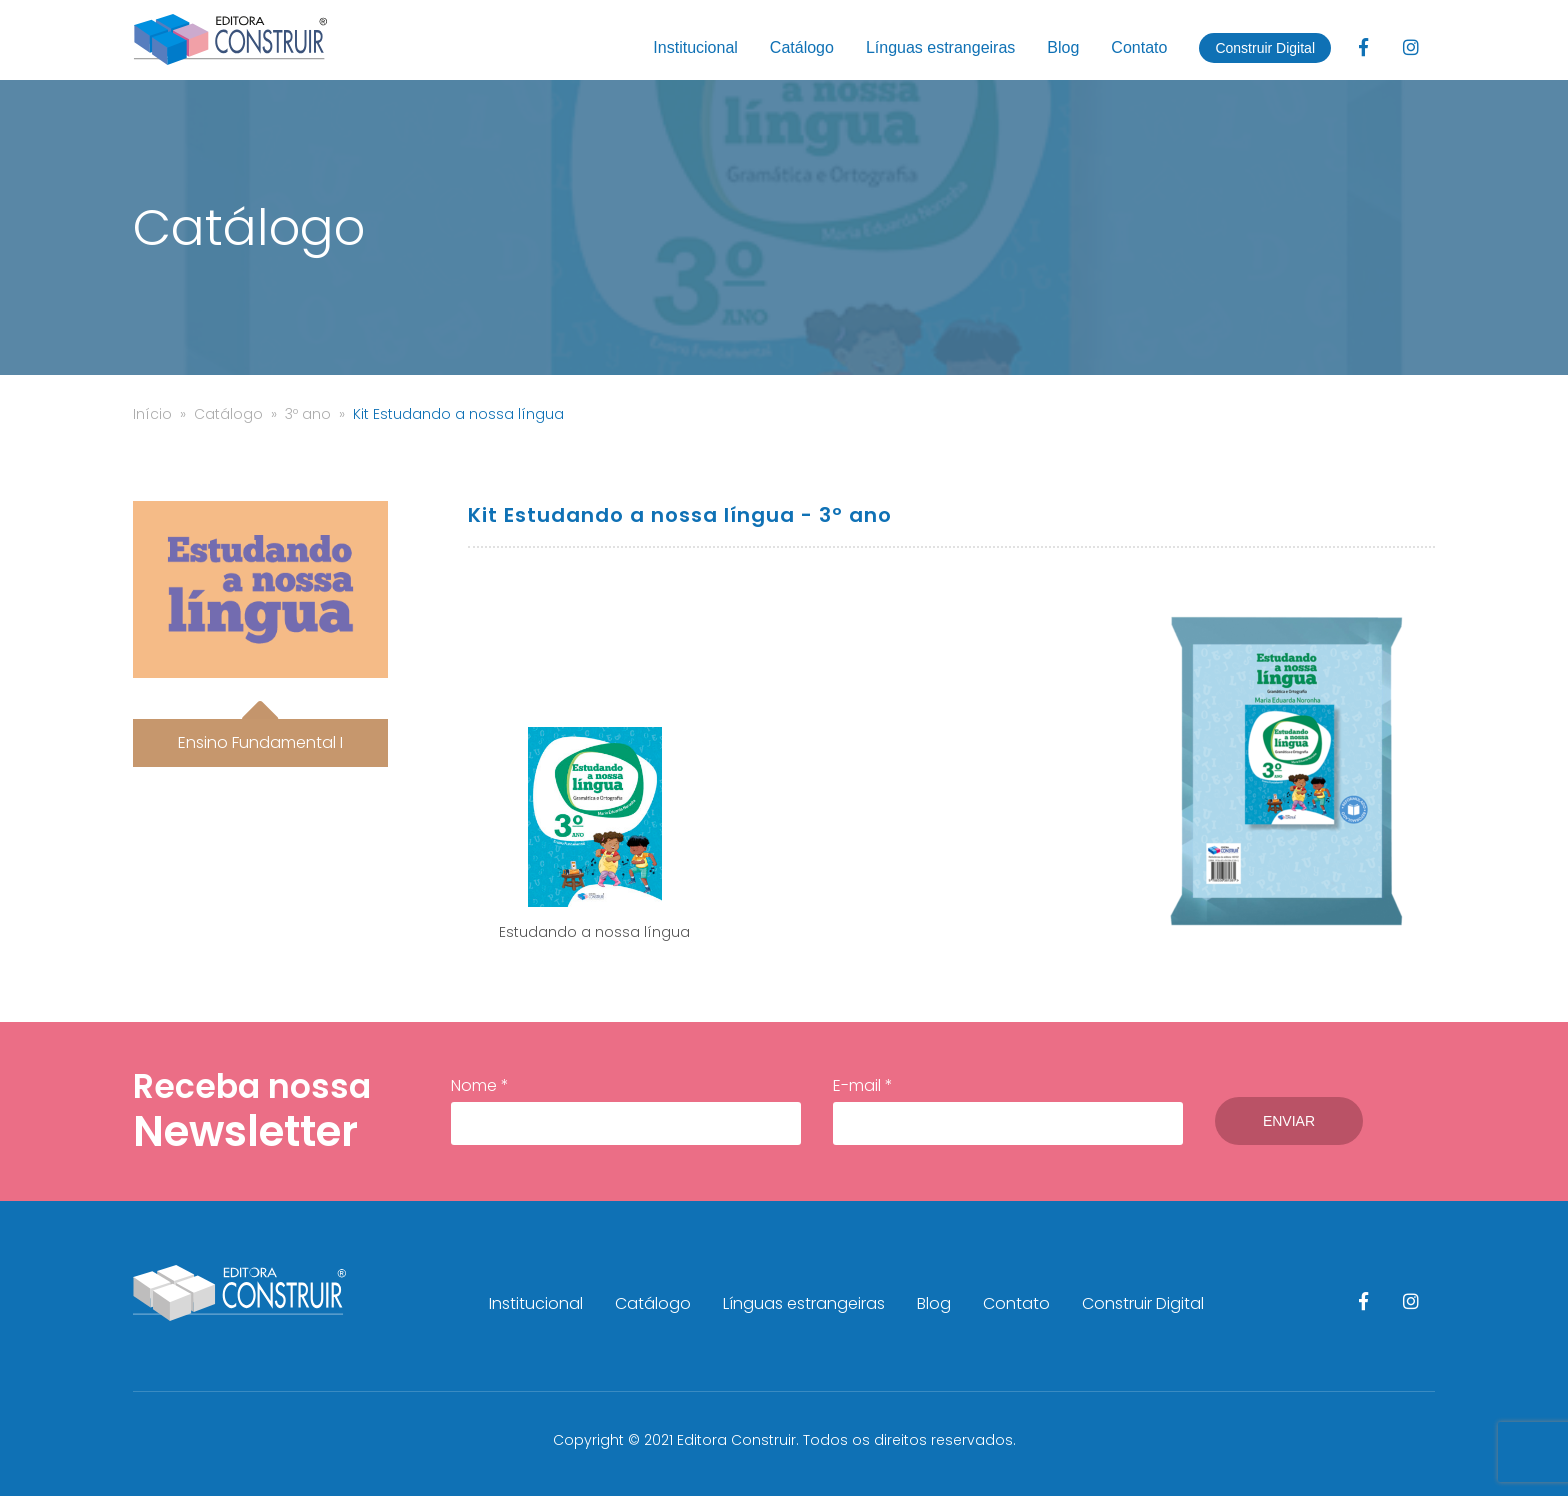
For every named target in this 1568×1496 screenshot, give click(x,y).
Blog (1063, 47)
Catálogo (802, 47)
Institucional (695, 47)
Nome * (626, 1110)
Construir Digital (1265, 48)
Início (152, 414)
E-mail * (1008, 1110)
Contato (1139, 47)
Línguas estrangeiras (940, 47)
